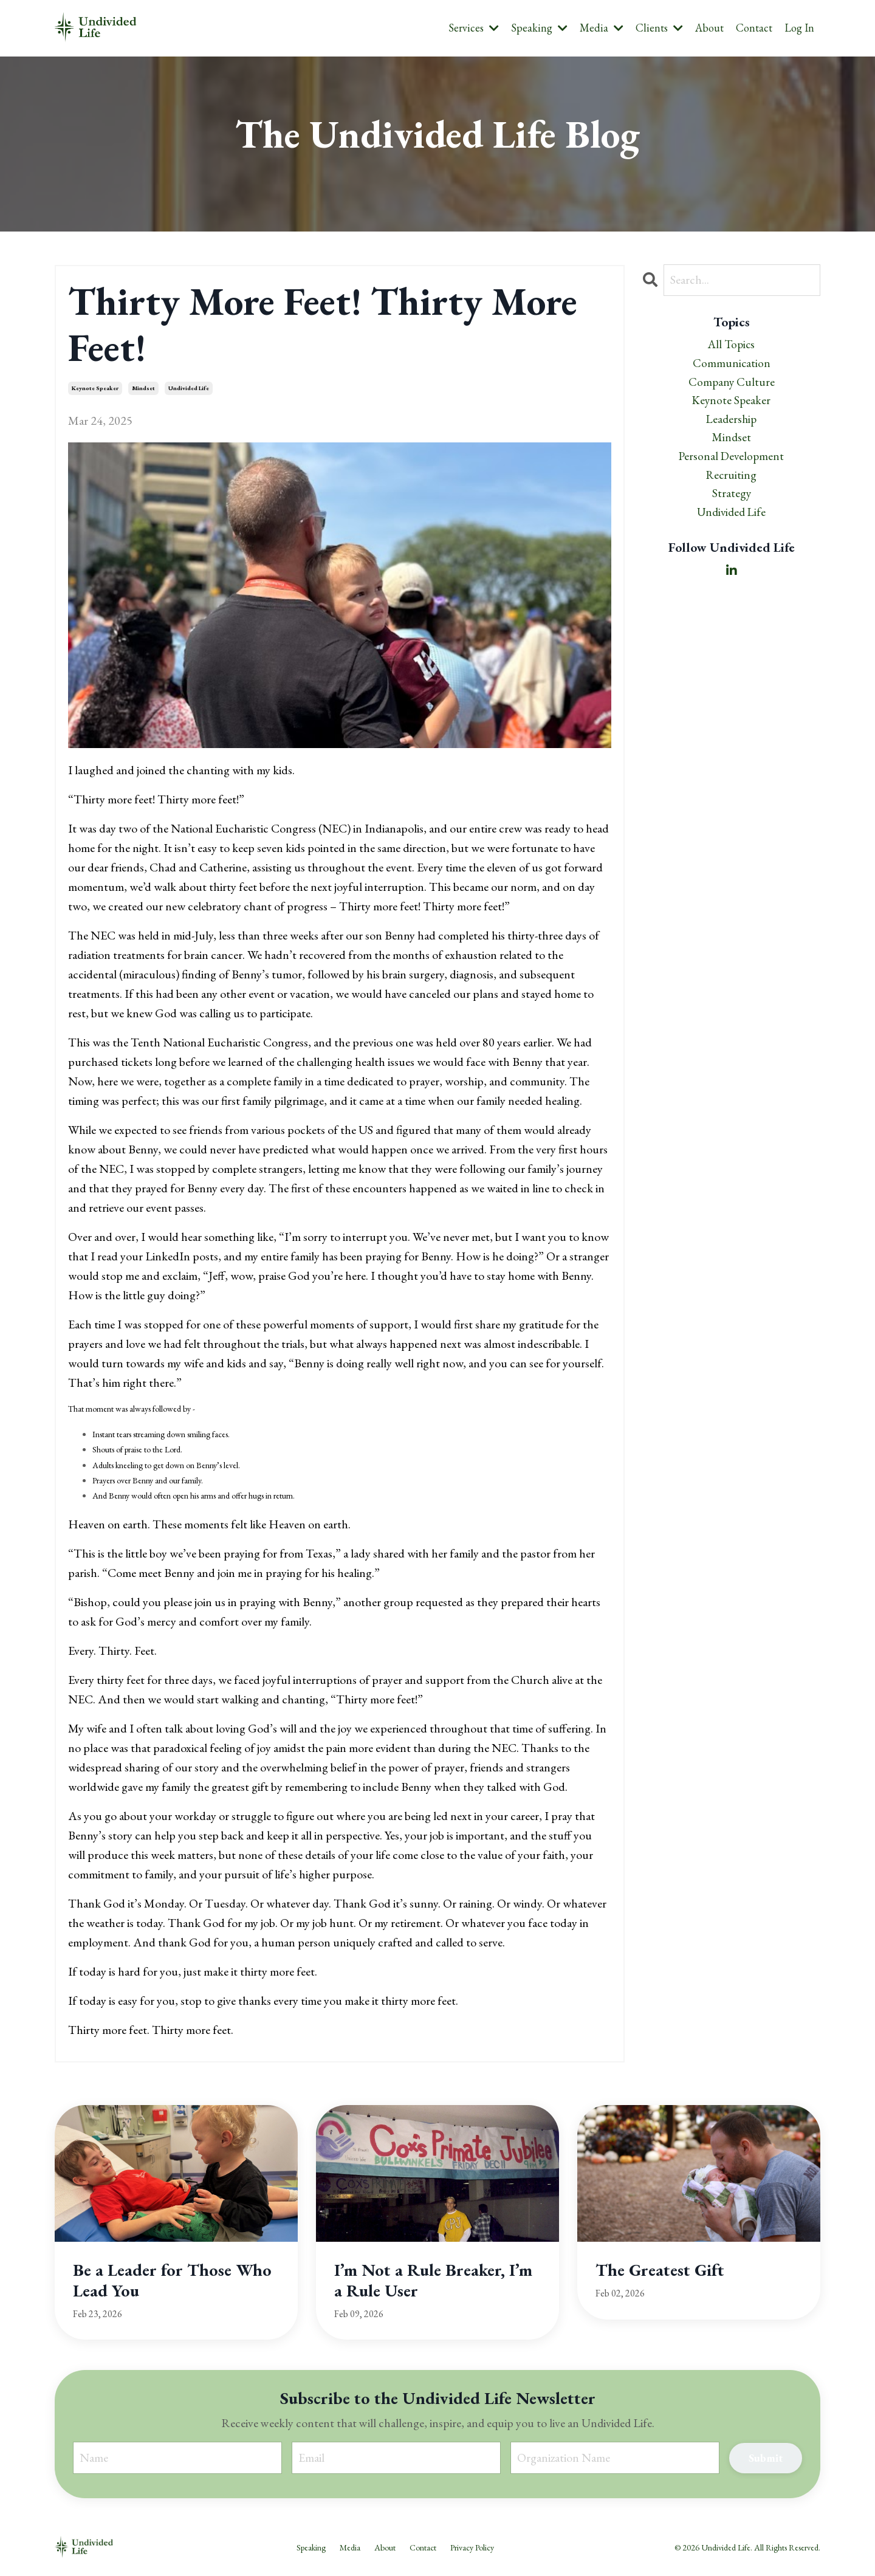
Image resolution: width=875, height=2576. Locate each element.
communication (731, 365)
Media (601, 28)
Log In (799, 28)
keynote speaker (95, 389)
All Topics (732, 346)
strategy (731, 501)
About (709, 28)
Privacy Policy (472, 2548)
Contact (754, 28)
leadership (731, 423)
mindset (143, 389)
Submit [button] (765, 2458)
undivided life (188, 389)
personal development (732, 462)
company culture (731, 385)
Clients (659, 28)
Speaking (539, 28)
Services (473, 28)
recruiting (731, 482)
